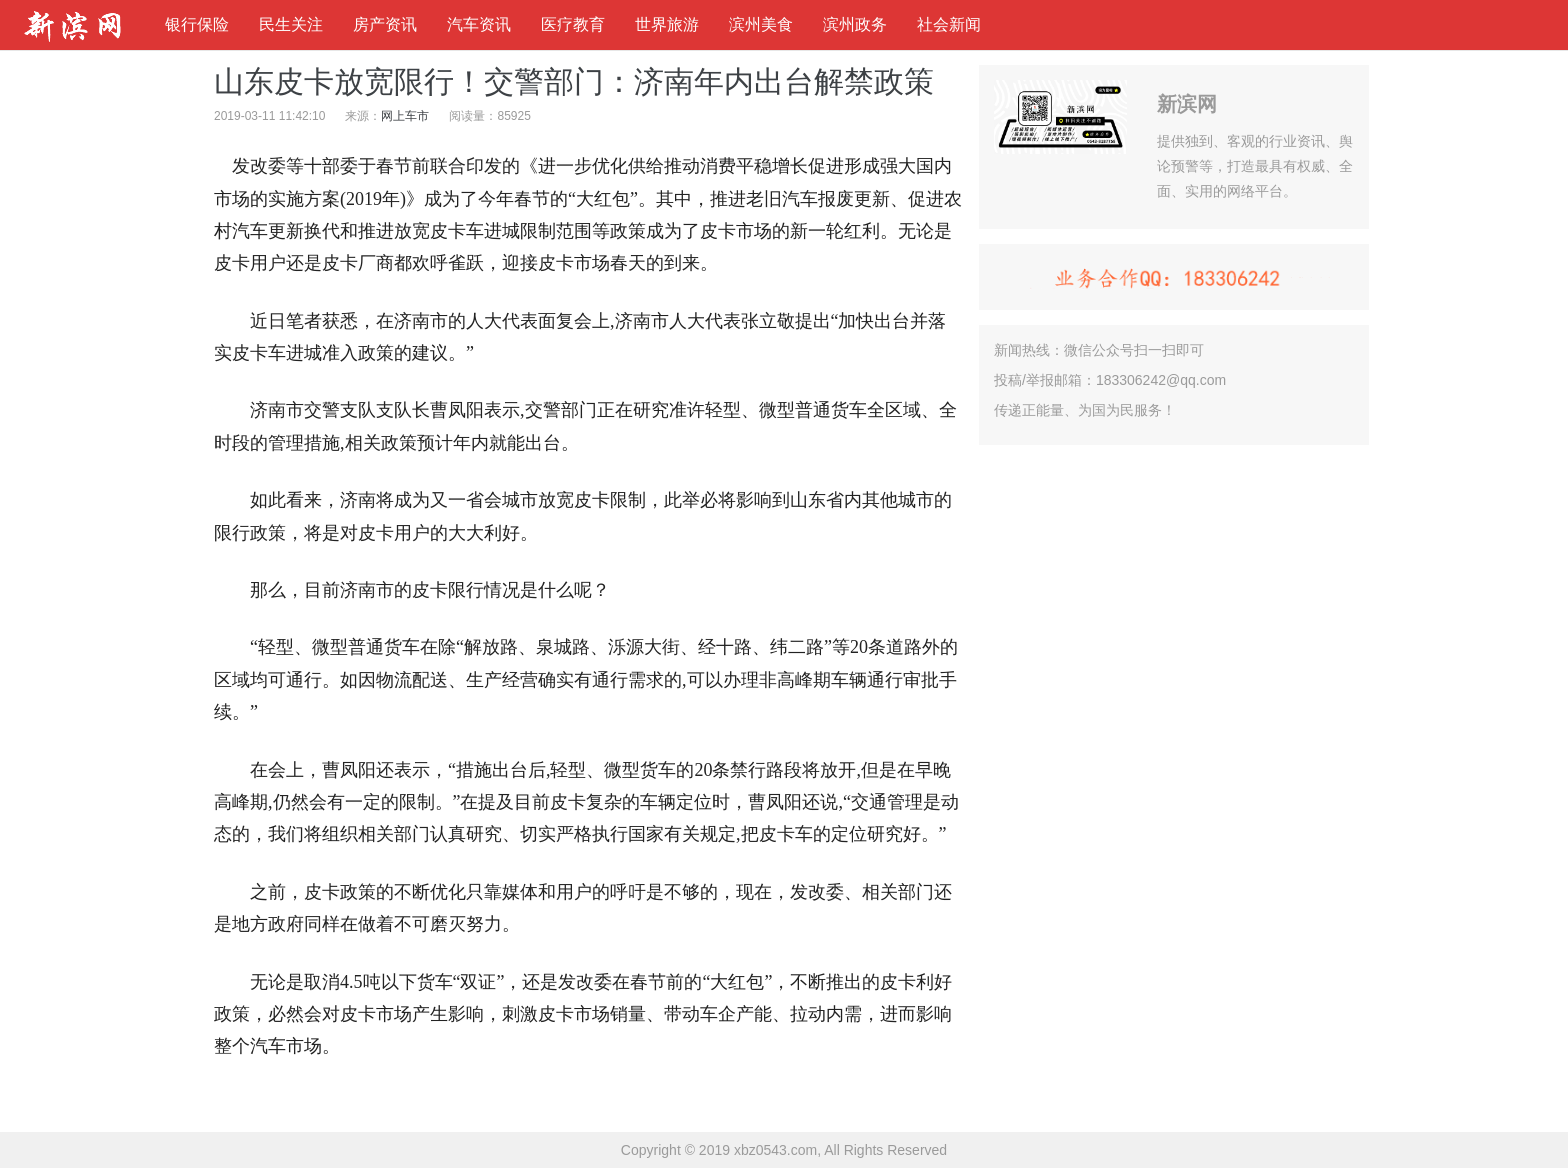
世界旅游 (667, 24)
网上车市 (405, 116)
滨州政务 (855, 24)
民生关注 (291, 24)
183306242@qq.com (1161, 380)
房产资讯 (385, 24)
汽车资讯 (479, 24)
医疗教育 (573, 24)
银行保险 (197, 24)
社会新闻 (949, 24)
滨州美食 (761, 24)
